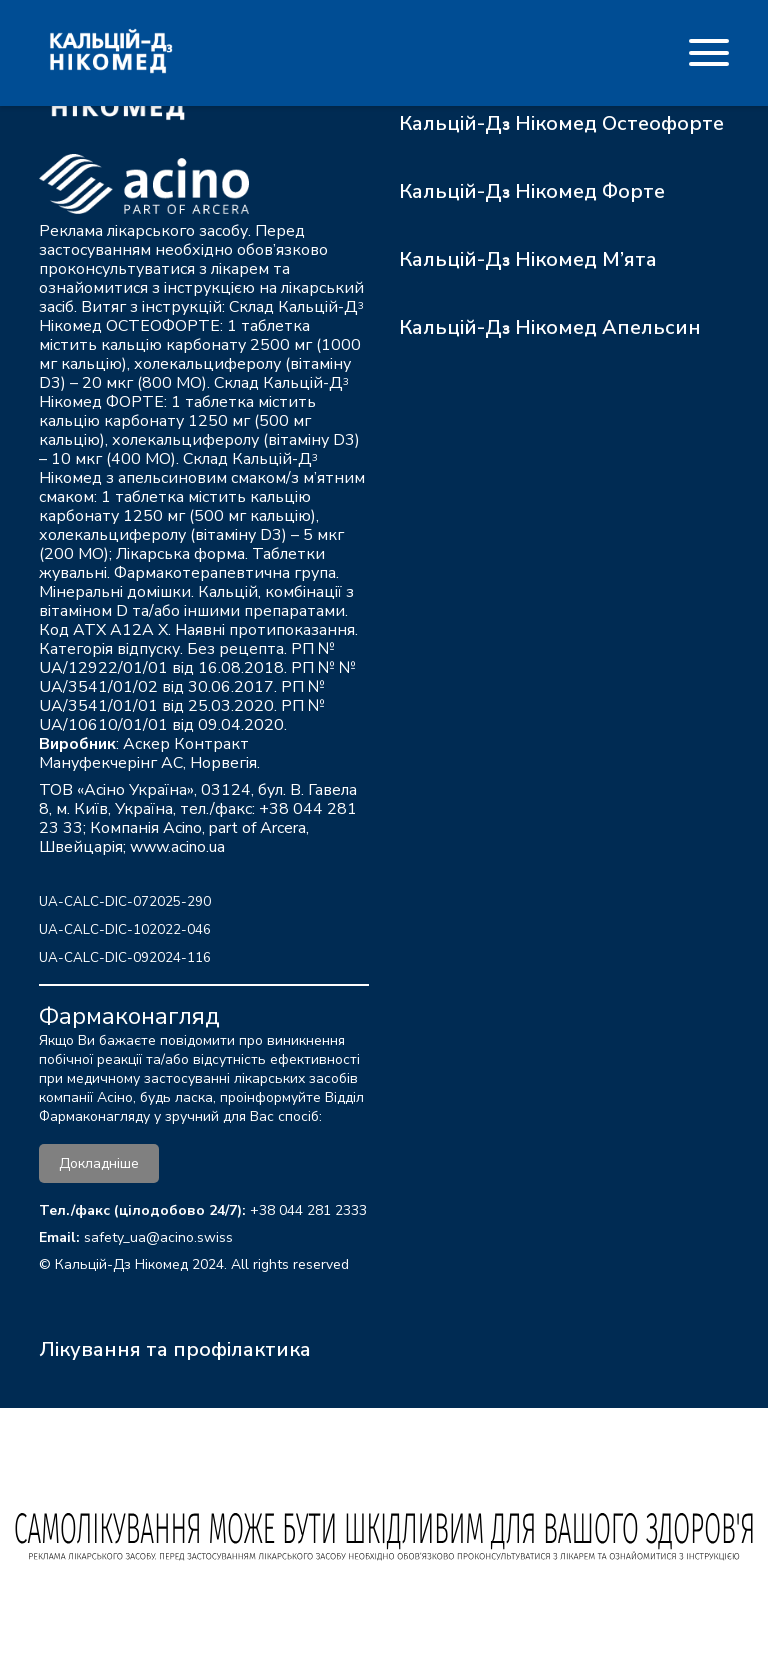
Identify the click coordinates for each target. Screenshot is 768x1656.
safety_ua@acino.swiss (158, 1237)
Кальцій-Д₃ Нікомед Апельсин (550, 327)
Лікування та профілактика (175, 1349)
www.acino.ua (177, 847)
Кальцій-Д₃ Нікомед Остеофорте (561, 123)
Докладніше (99, 1163)
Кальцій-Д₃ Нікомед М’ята (528, 259)
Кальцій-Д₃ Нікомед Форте (532, 191)
